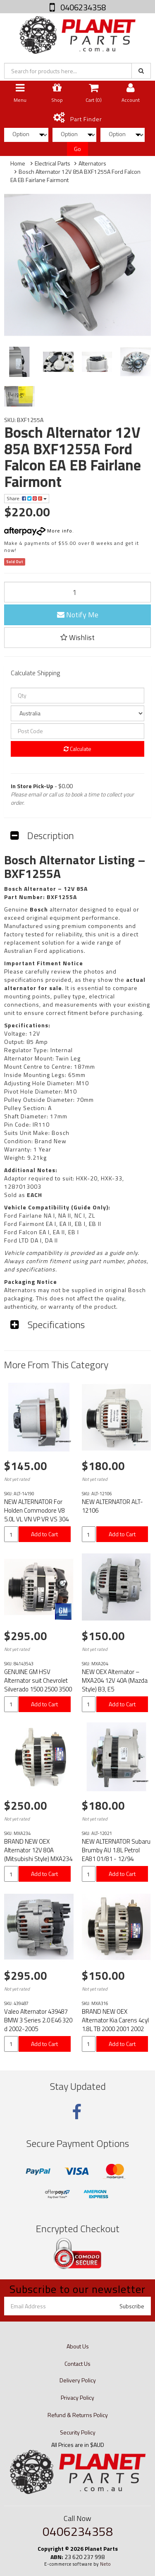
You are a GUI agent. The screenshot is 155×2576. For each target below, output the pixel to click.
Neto (105, 2564)
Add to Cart (44, 1534)
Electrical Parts (52, 163)
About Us (78, 2346)
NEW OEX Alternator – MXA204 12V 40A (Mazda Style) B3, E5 (115, 1680)
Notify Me (77, 614)
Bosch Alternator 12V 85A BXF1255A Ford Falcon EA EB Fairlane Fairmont (75, 175)
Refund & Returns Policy (78, 2415)
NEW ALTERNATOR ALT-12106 (112, 1506)
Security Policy (77, 2432)
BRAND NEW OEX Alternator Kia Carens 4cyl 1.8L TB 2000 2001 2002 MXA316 (115, 2024)
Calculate (77, 748)
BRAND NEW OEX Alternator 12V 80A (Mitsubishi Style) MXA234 (38, 1850)
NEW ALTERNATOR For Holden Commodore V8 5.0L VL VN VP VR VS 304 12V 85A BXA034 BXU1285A (36, 1519)
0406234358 (82, 7)
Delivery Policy (78, 2380)
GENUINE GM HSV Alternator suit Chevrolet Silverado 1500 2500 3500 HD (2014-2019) (38, 1685)
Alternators (92, 163)
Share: (27, 498)
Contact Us (77, 2363)
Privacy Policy (77, 2397)
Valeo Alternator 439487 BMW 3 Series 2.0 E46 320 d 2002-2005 (38, 2020)
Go (77, 148)
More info (38, 531)
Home (17, 163)
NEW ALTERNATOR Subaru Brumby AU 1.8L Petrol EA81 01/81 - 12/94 (116, 1850)
